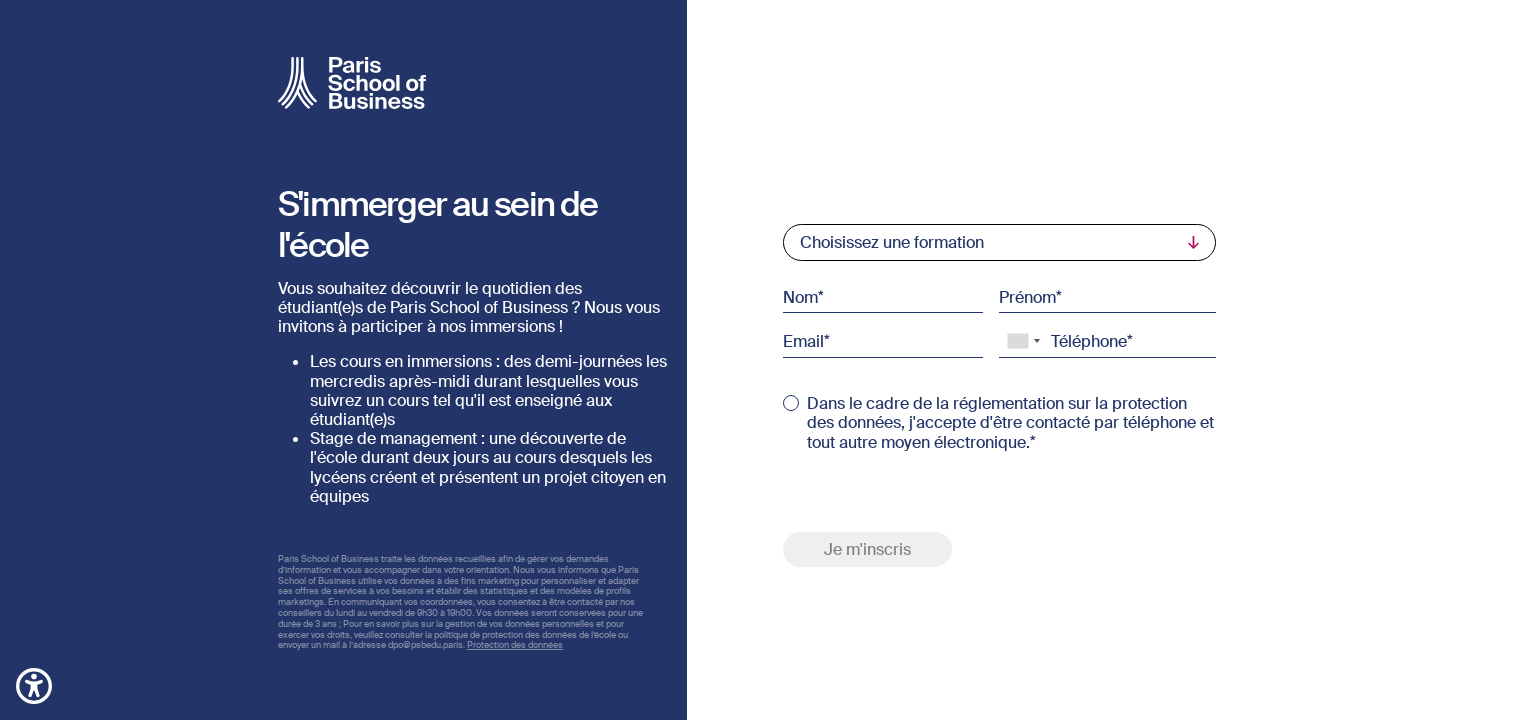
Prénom (1027, 297)
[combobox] (1023, 341)
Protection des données (515, 645)
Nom (800, 297)
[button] (34, 684)
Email (803, 341)
